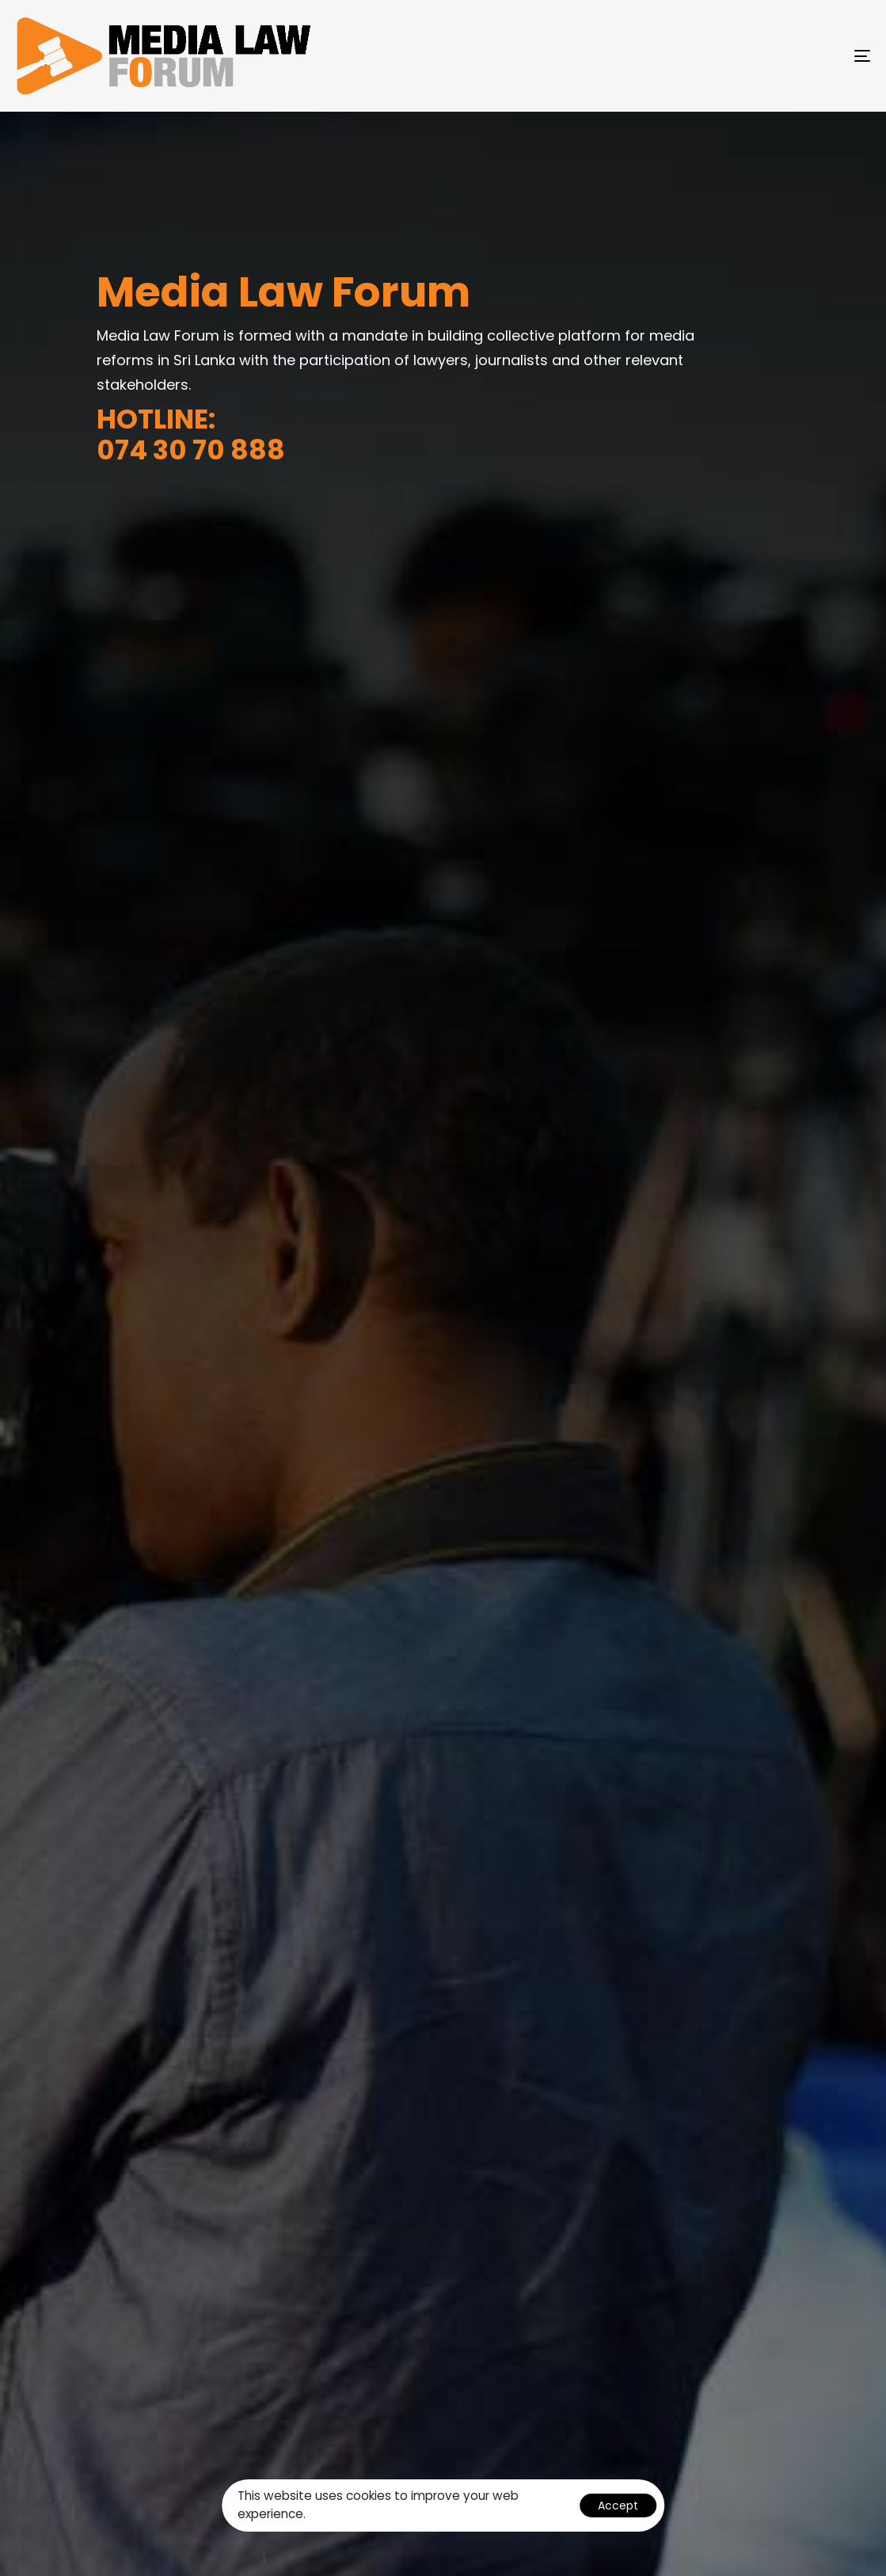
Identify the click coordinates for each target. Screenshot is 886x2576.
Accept (618, 2505)
